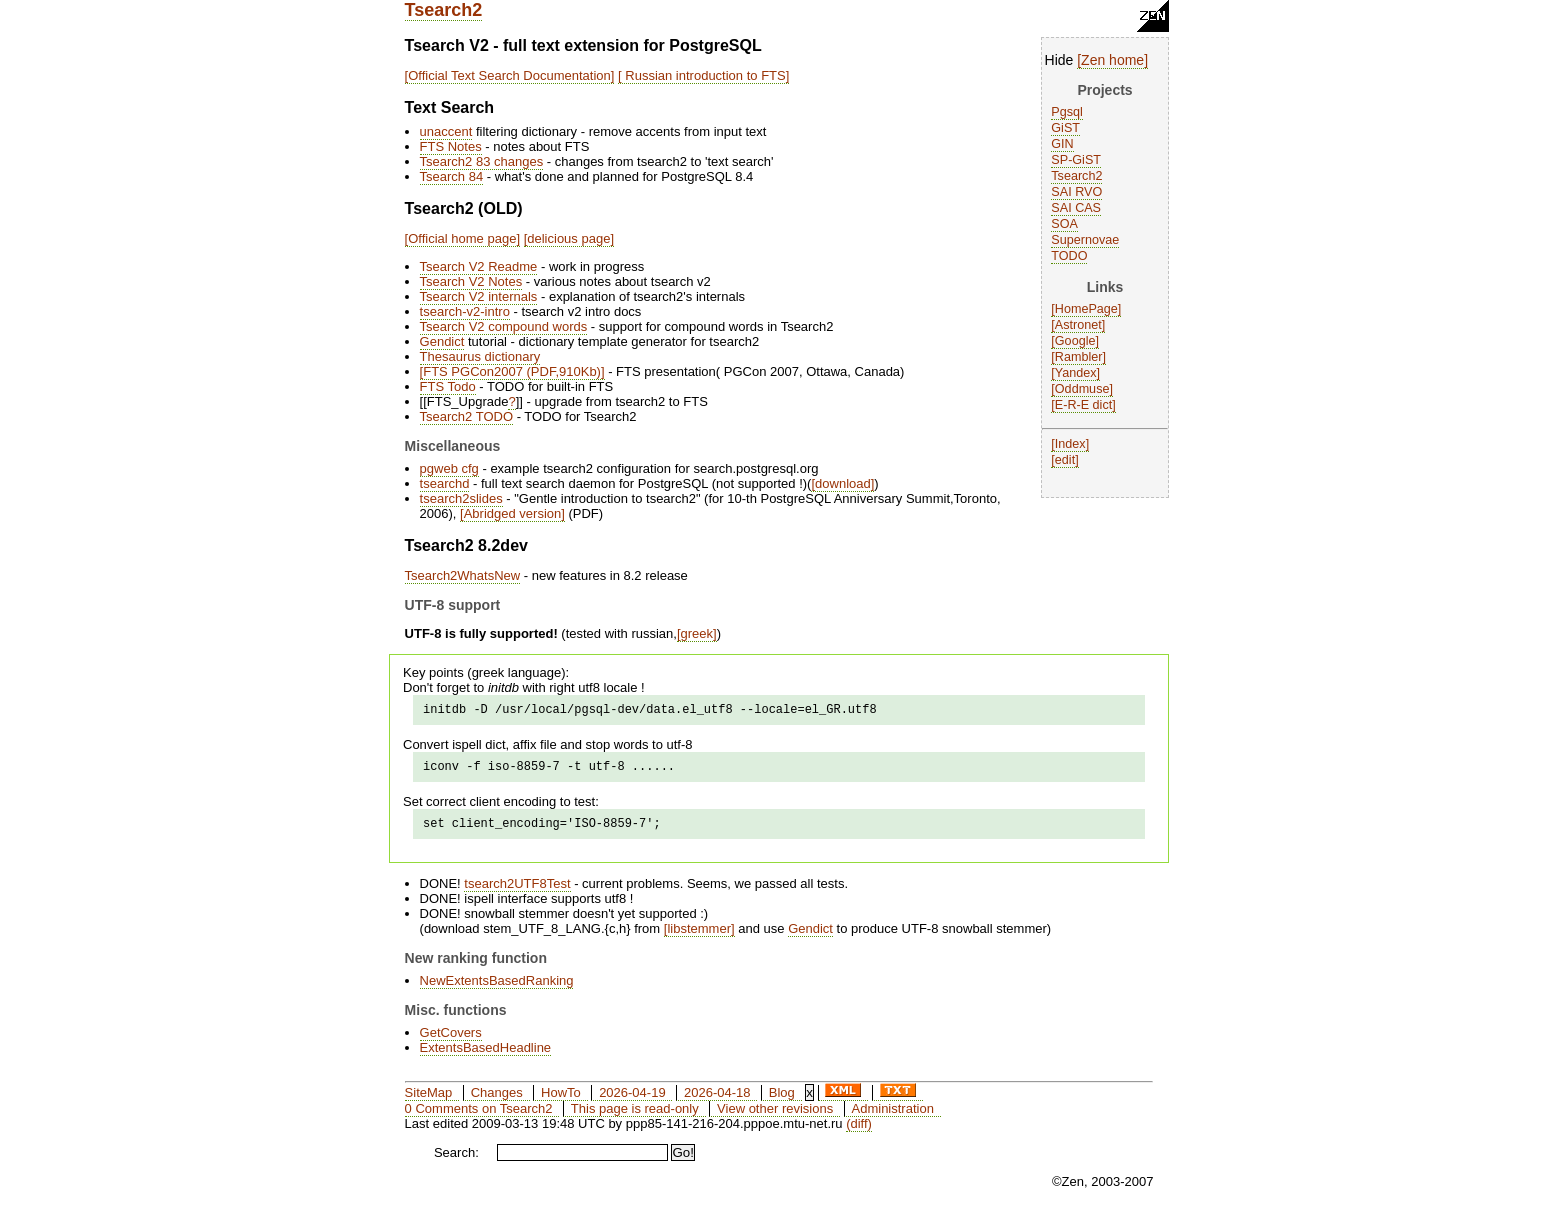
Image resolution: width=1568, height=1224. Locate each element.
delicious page (568, 238)
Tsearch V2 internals (479, 296)
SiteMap (429, 1101)
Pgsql (1067, 112)
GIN (1062, 144)
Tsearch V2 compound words (504, 326)
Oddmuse (1082, 389)
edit (1065, 460)
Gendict (442, 341)
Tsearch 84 (452, 176)
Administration (893, 1117)
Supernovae (1085, 240)
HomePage (1086, 309)
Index (1070, 444)
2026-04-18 (717, 1101)
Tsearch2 (444, 10)
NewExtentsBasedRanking (497, 989)
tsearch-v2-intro (465, 311)
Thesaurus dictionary (480, 356)
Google (1075, 341)
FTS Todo (448, 386)
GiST (1065, 128)
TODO (1069, 256)
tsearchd (445, 483)
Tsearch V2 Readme (479, 266)
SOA (1064, 224)
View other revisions (775, 1117)
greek (697, 633)
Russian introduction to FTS (704, 75)
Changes (497, 1101)
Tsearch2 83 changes (482, 161)
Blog (782, 1101)
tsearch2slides (461, 498)
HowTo (561, 1101)
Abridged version (513, 513)
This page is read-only (635, 1117)
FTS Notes (451, 146)
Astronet (1078, 325)
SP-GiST (1076, 160)
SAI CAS (1076, 208)
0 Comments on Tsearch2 (479, 1117)
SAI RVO (1076, 192)
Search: (456, 1161)
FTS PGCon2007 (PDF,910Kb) (512, 371)
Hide (1059, 60)
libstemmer (699, 937)
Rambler (1079, 357)
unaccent (446, 131)
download (843, 483)
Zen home (1112, 60)
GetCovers (451, 1041)
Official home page (462, 238)
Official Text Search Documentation (509, 75)
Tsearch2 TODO (466, 416)
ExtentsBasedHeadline (486, 1056)
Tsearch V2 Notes (471, 281)
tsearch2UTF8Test (517, 892)
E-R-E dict (1083, 405)
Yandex (1076, 373)
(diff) (859, 1132)
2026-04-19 (632, 1101)
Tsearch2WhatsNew (463, 575)
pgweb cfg (449, 468)
